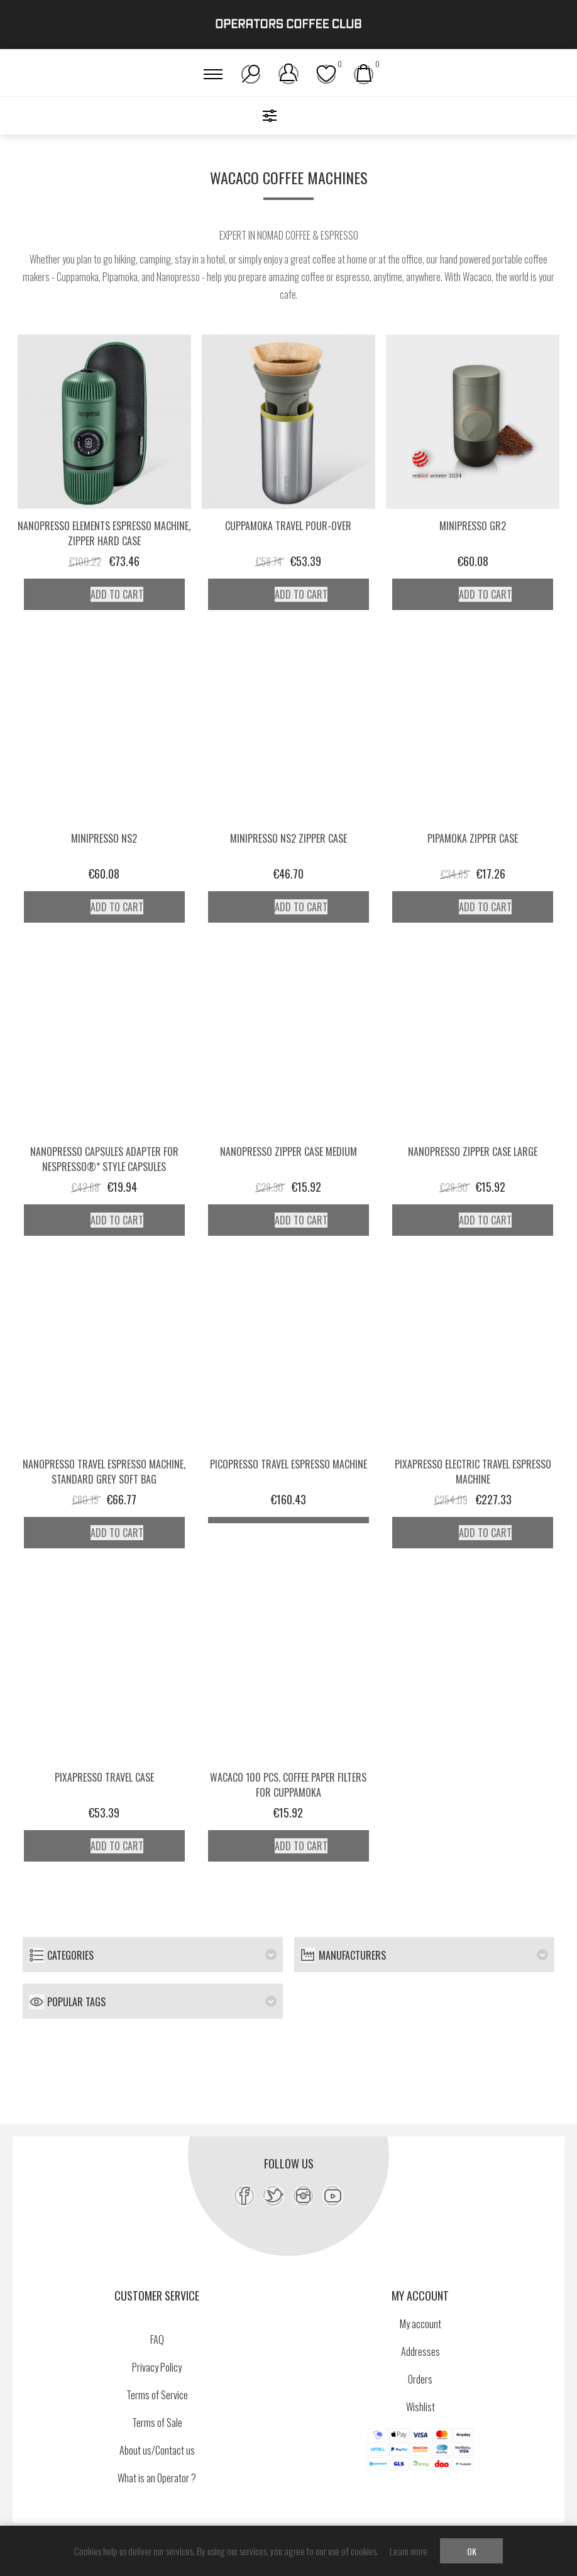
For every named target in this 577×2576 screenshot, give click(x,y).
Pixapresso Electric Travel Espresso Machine (473, 1472)
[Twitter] (274, 2196)
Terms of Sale (157, 2422)
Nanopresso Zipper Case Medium (288, 1151)
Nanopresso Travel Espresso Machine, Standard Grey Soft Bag (104, 1472)
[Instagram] (303, 2196)
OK (471, 2551)
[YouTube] (333, 2196)
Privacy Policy (157, 2367)
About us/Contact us (157, 2450)
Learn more (408, 2551)
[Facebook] (244, 2196)
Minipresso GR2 (472, 525)
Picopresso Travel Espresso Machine (288, 1464)
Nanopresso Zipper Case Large (472, 1151)
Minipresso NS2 (104, 838)
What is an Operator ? (157, 2477)
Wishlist (420, 2406)
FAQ (157, 2339)
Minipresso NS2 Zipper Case (288, 838)
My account (420, 2323)
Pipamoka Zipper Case (472, 838)
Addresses (420, 2351)
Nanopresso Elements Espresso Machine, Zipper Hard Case (104, 533)
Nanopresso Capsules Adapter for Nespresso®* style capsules (104, 1159)
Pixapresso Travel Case (104, 1777)
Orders (420, 2379)
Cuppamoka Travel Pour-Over (288, 525)
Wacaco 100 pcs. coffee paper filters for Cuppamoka (288, 1785)
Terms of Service (157, 2394)
